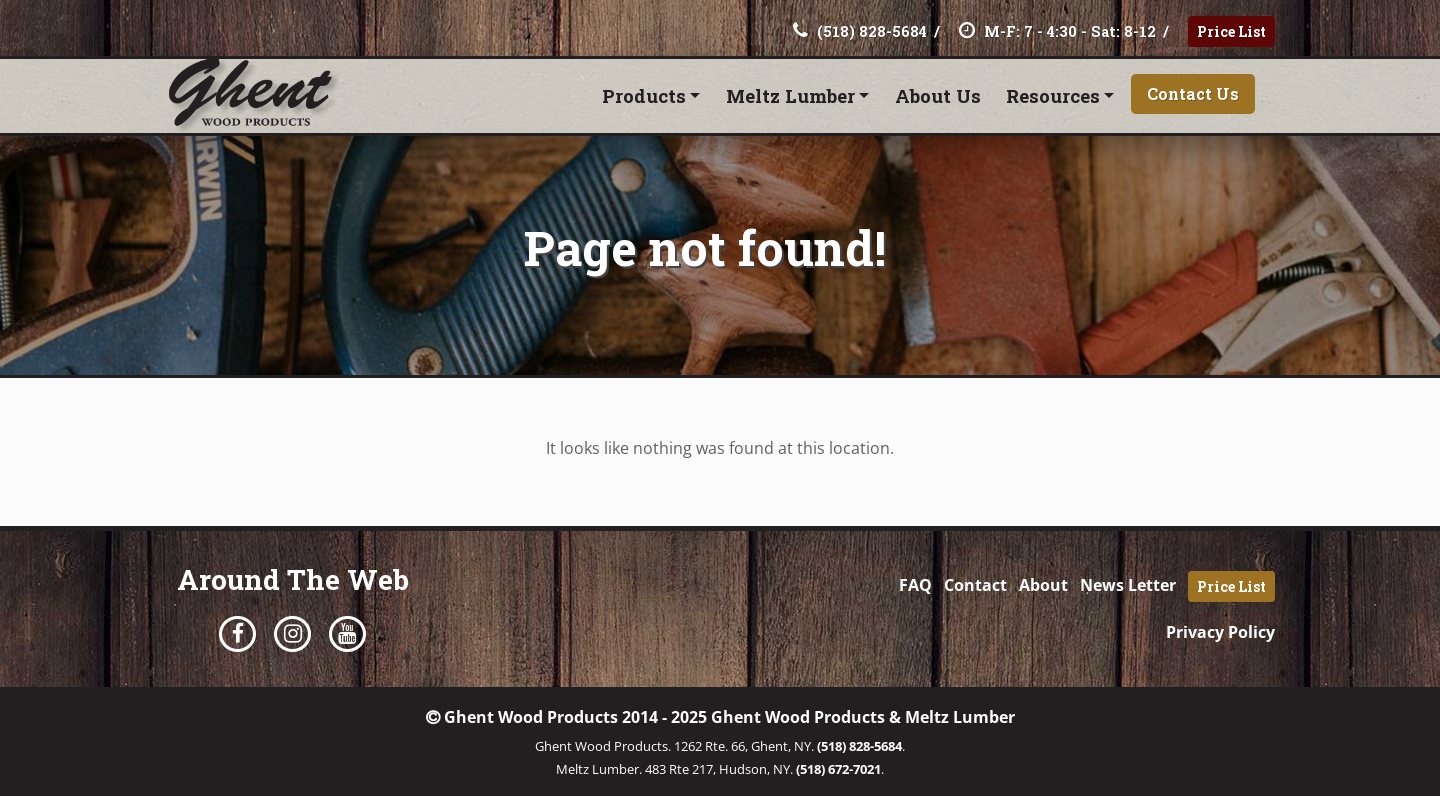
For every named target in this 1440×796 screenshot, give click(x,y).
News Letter (1128, 585)
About (1043, 585)
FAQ (915, 585)
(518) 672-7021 (838, 769)
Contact (975, 585)
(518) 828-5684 (859, 746)
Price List (1231, 31)
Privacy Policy (1220, 632)
